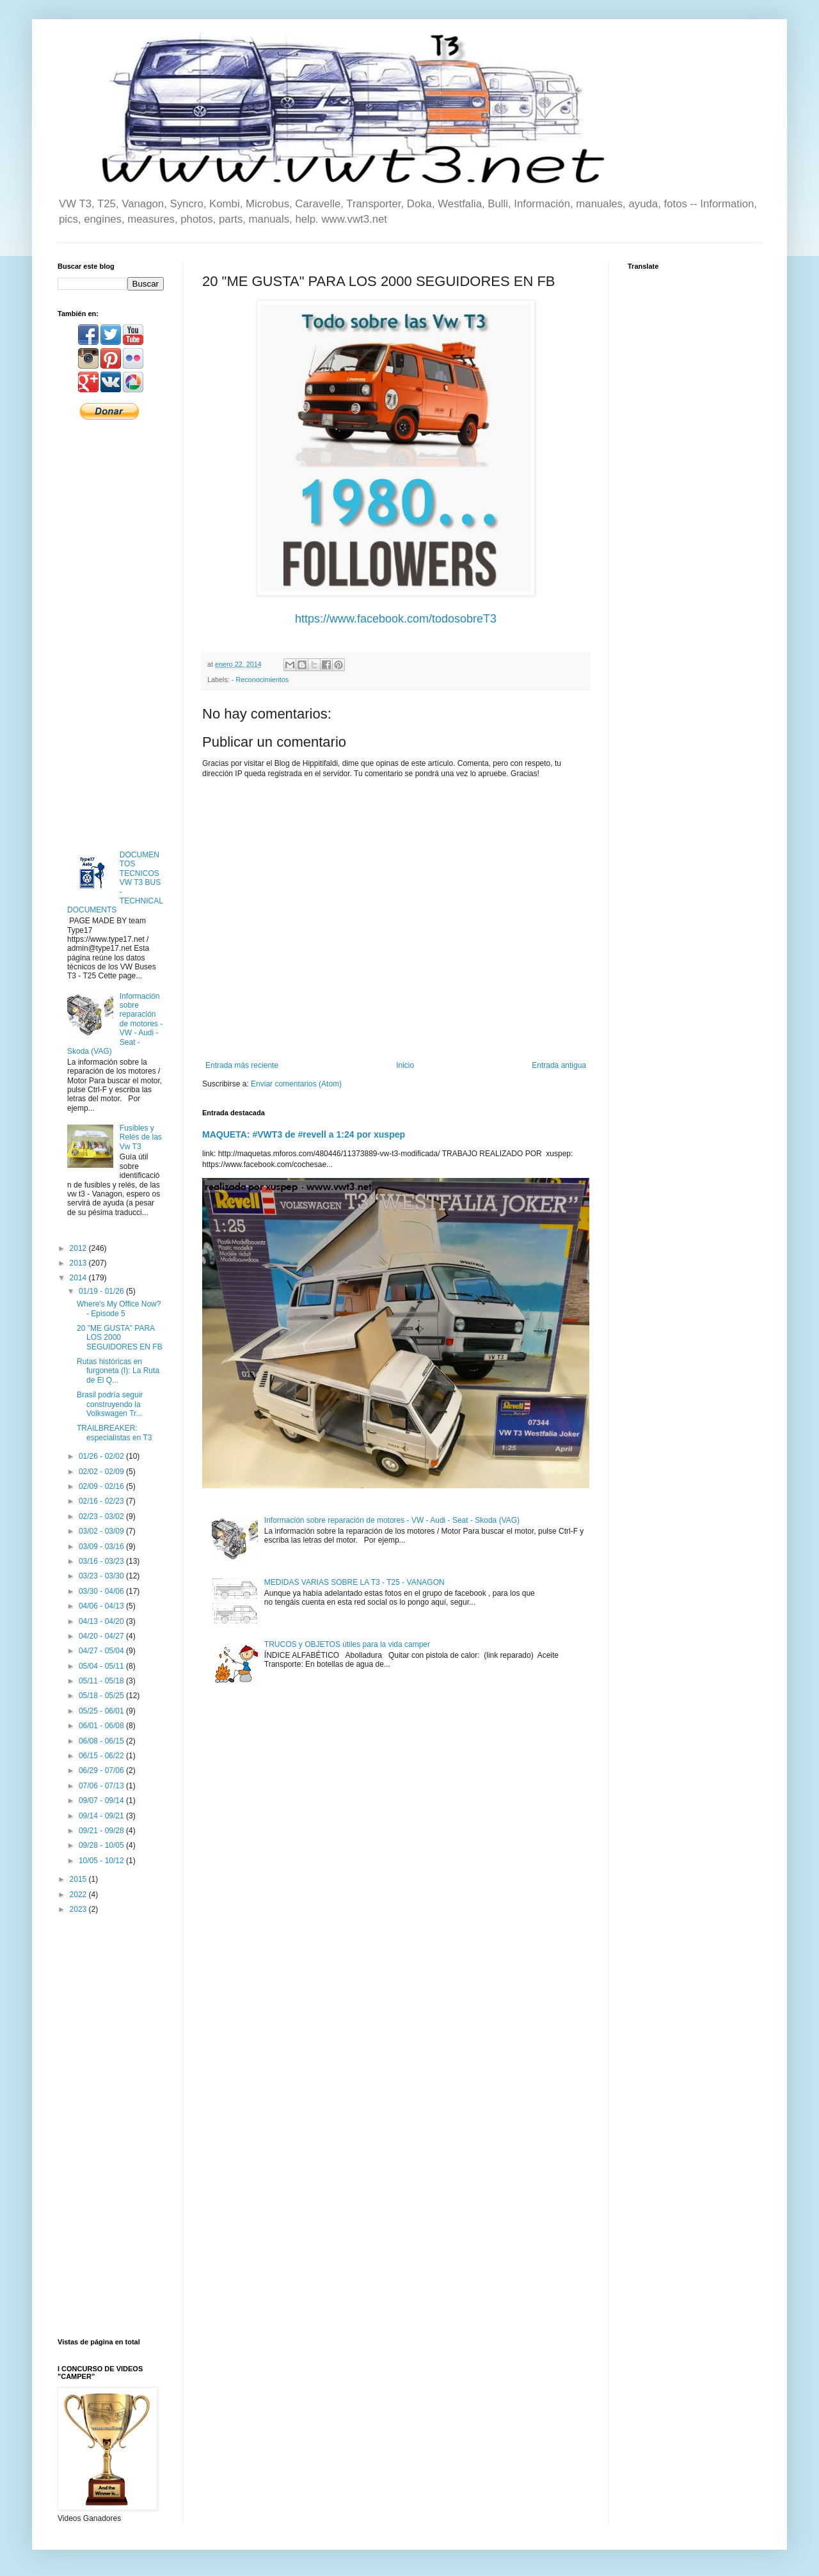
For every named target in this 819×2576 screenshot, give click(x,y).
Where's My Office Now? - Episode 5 (119, 1308)
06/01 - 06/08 (102, 1725)
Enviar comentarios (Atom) (296, 1083)
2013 (79, 1263)
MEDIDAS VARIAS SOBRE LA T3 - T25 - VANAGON (354, 1582)
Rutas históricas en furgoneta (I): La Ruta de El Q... (118, 1371)
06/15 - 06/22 (102, 1755)
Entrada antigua (559, 1065)
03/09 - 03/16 (102, 1546)
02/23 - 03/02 (102, 1516)
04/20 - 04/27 (102, 1636)
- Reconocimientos (260, 679)
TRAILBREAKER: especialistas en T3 (114, 1433)
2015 (79, 1879)
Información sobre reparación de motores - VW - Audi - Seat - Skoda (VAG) (392, 1520)
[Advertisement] (111, 634)
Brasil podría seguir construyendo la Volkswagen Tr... (110, 1404)
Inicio (405, 1065)
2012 (79, 1248)
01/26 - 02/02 (102, 1456)
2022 (79, 1894)
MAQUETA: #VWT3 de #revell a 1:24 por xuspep (303, 1134)
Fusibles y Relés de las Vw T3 (141, 1137)
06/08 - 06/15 (102, 1741)
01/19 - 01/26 (102, 1291)
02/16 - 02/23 (102, 1501)
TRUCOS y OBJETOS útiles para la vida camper (347, 1644)
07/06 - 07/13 (102, 1785)
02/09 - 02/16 (102, 1486)
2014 (79, 1277)
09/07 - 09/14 (102, 1800)
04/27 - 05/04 (102, 1650)
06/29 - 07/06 (102, 1770)
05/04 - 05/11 (102, 1666)
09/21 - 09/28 (102, 1830)
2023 (79, 1909)
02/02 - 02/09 (102, 1471)
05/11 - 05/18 (102, 1680)
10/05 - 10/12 (102, 1860)
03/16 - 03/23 (102, 1561)
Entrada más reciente (241, 1065)
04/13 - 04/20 (102, 1621)
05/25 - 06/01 (102, 1710)
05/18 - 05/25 (102, 1695)
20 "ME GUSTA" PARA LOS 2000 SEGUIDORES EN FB (120, 1337)
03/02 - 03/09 (102, 1531)
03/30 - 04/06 (102, 1591)
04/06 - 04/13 (102, 1606)
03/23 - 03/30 (102, 1575)
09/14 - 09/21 (102, 1815)
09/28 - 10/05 (102, 1845)
